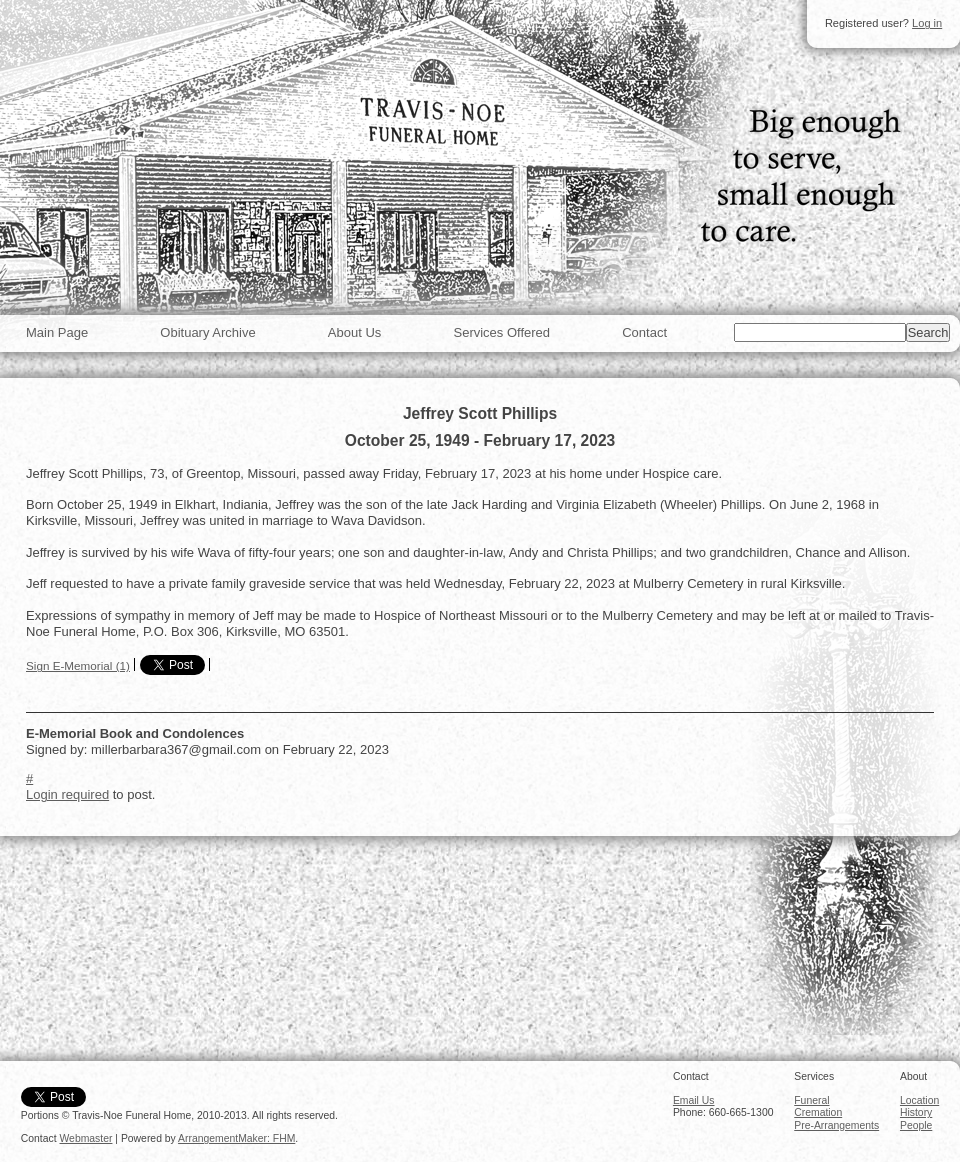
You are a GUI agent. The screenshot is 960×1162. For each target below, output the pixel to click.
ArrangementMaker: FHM (236, 1138)
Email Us (694, 1100)
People (916, 1125)
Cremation (818, 1112)
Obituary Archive (207, 332)
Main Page (57, 332)
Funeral (811, 1100)
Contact (644, 332)
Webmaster (86, 1138)
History (916, 1112)
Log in (927, 23)
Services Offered (501, 332)
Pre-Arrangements (836, 1125)
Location (919, 1100)
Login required (67, 794)
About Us (354, 332)
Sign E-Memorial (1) (78, 665)
